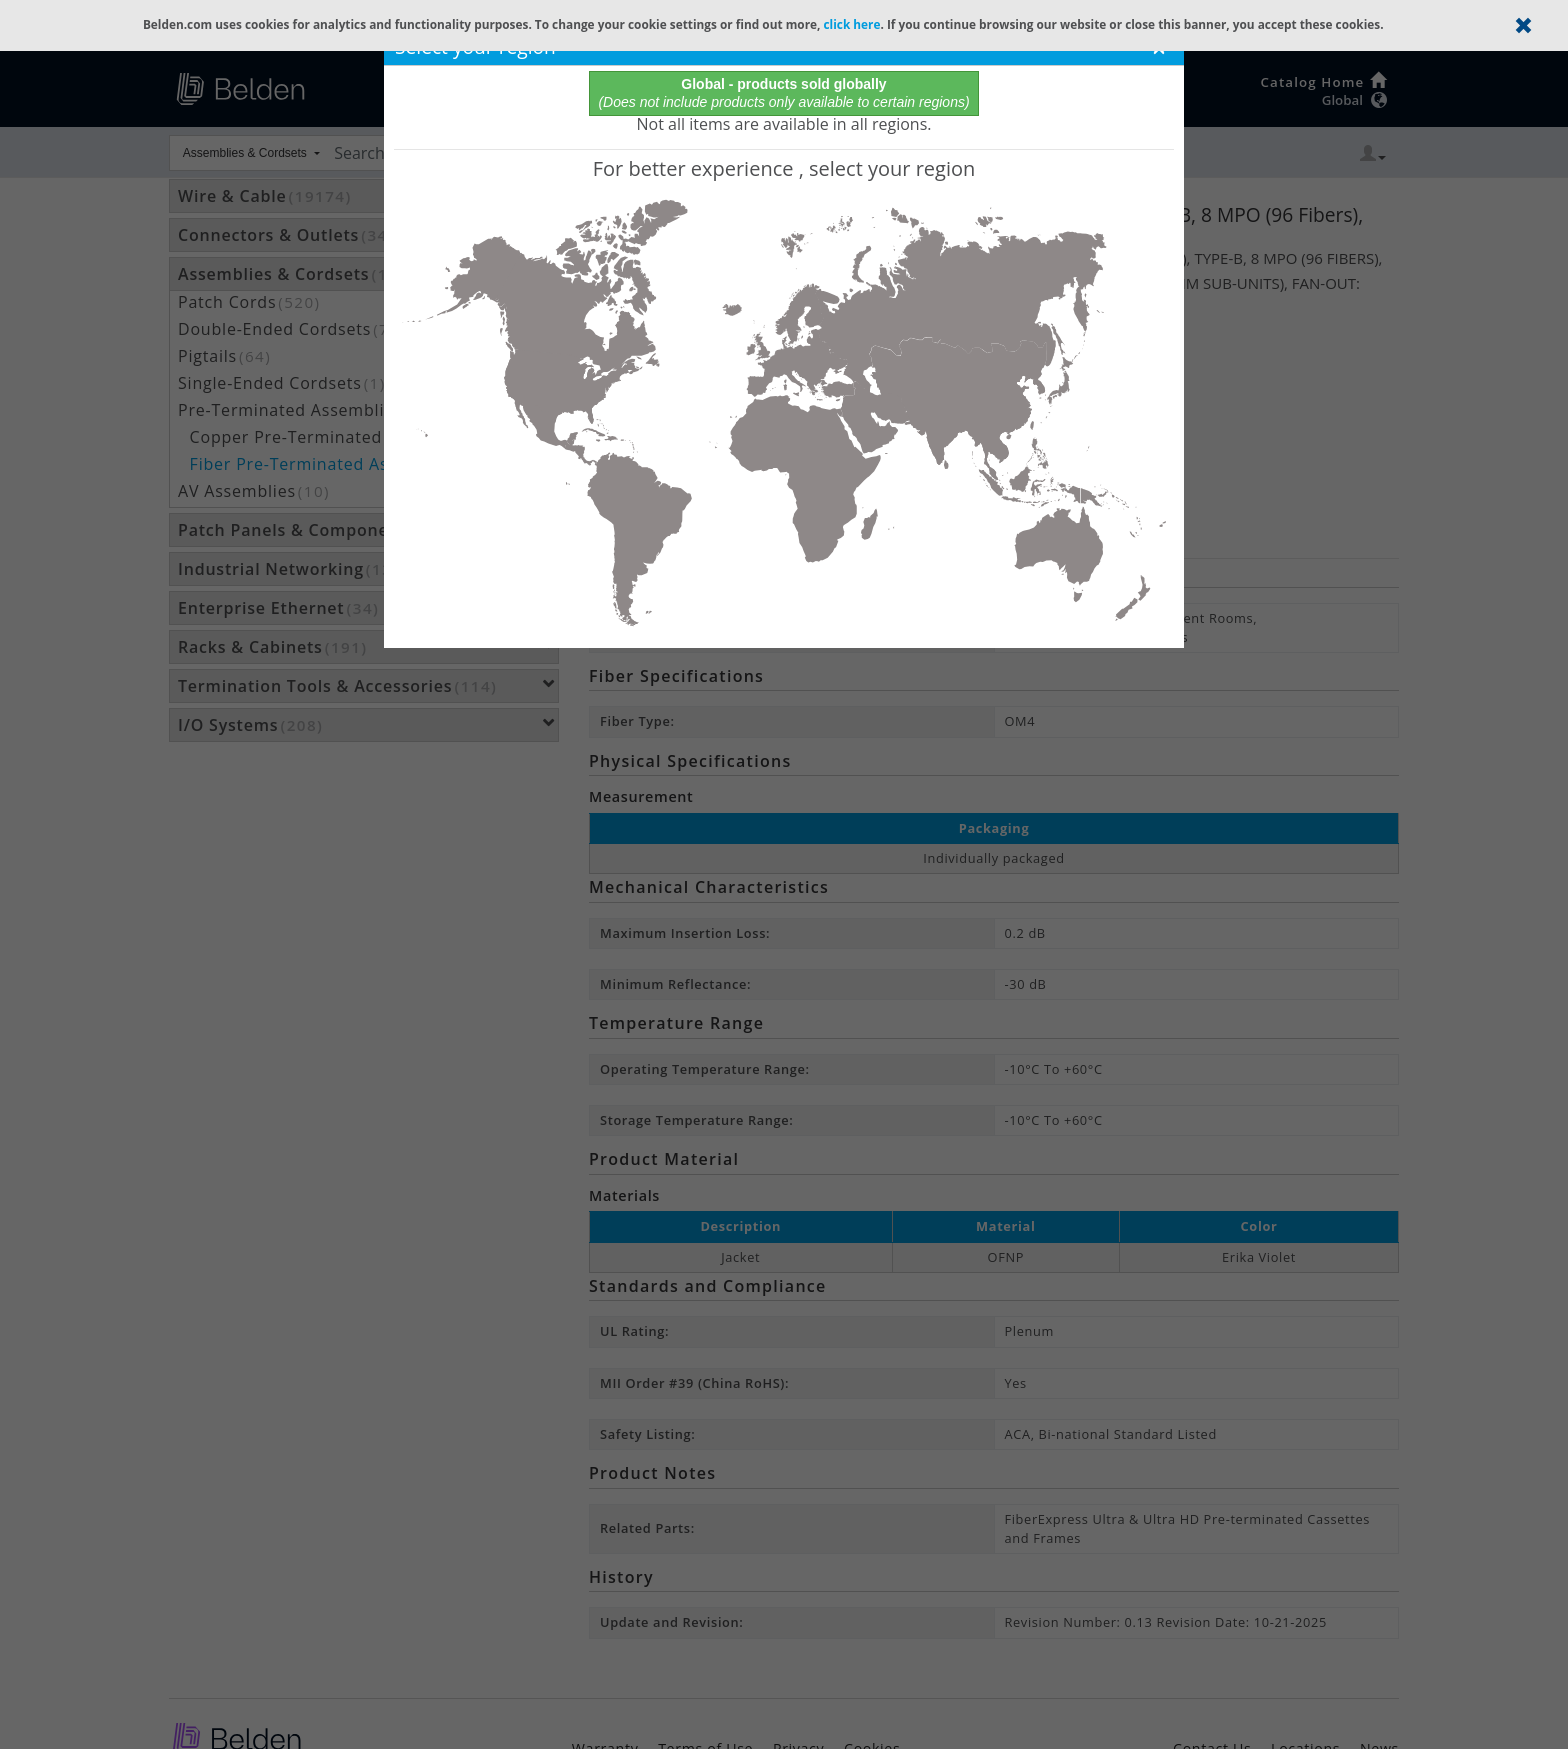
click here (851, 24)
